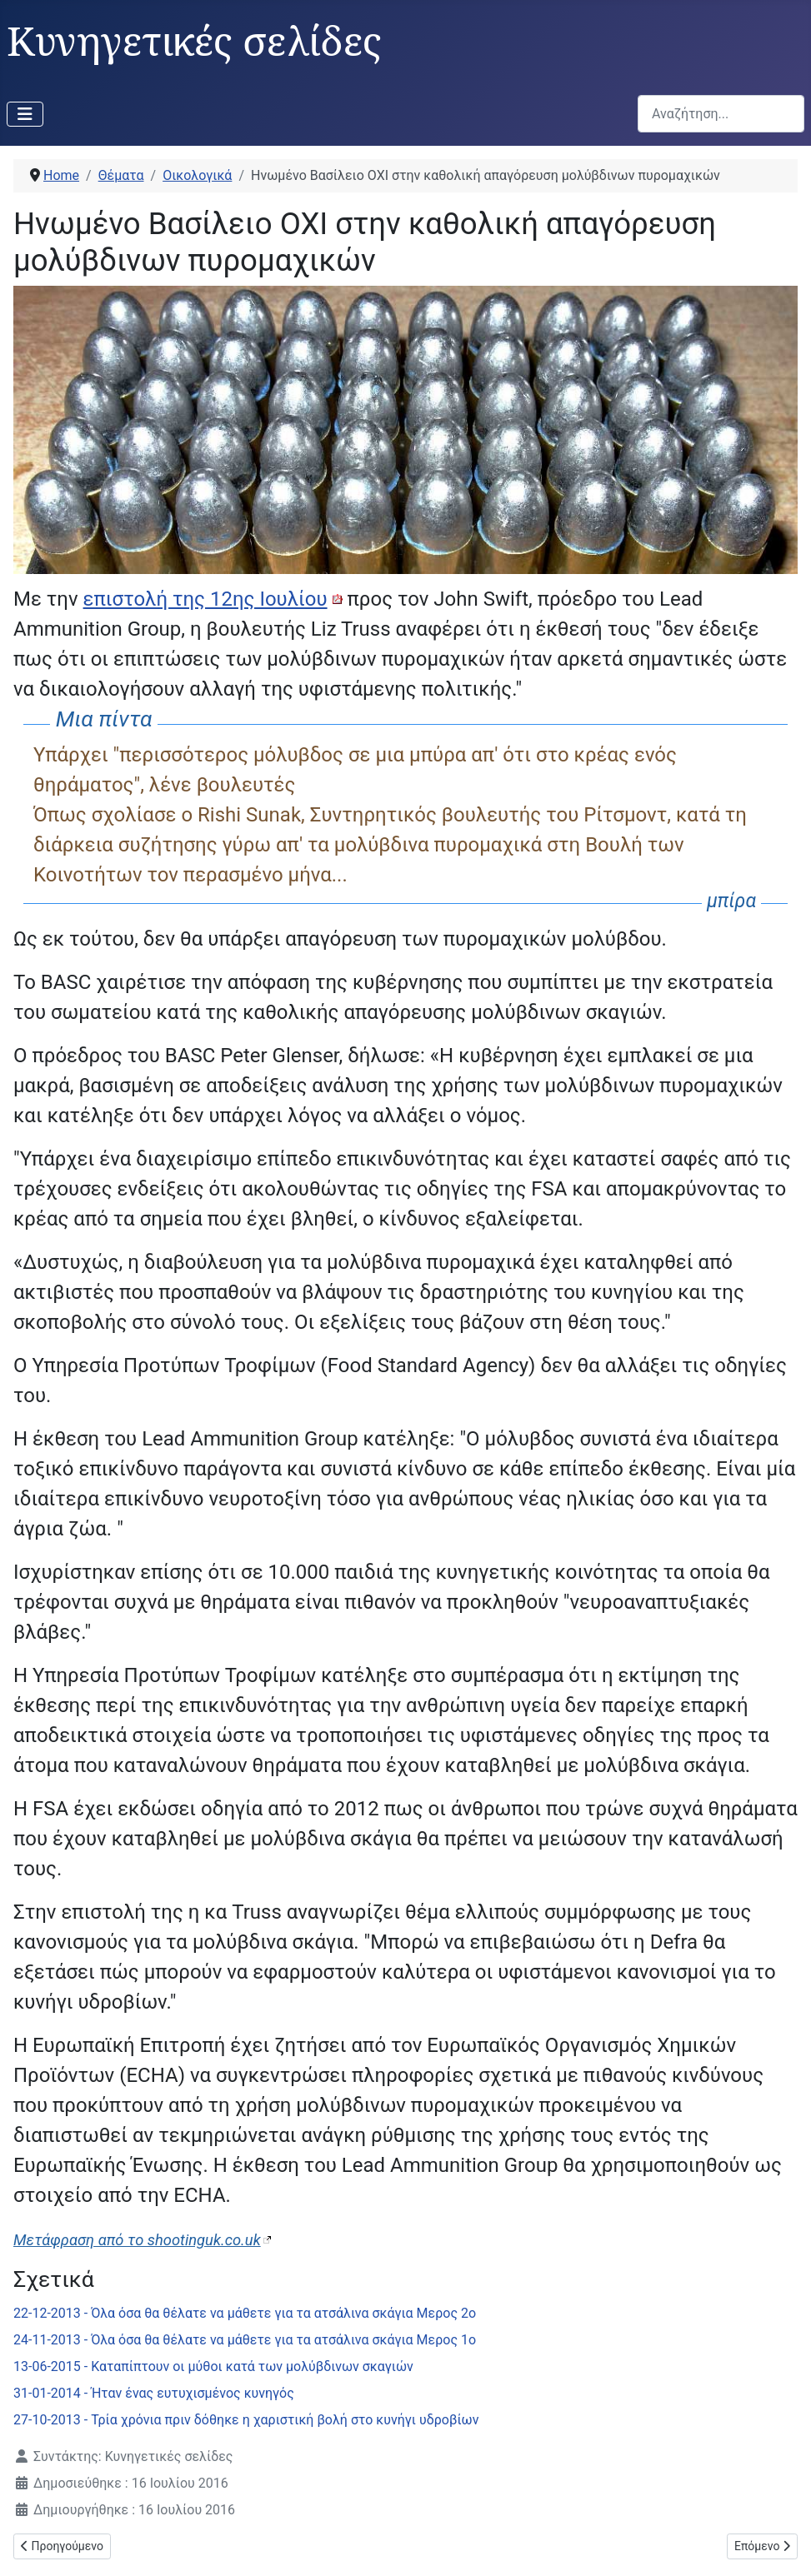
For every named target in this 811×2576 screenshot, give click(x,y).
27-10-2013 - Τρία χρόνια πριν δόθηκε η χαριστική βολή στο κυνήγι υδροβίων (245, 2420)
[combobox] (721, 113)
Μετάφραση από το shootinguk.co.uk (137, 2240)
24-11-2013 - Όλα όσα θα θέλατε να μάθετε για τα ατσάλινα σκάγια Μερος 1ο (244, 2340)
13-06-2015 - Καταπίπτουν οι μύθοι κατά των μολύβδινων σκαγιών (213, 2366)
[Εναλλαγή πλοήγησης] (25, 114)
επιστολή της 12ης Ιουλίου (205, 599)
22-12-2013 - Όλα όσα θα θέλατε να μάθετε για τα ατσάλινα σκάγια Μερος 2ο (244, 2313)
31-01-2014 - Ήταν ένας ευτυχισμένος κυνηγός (153, 2393)
